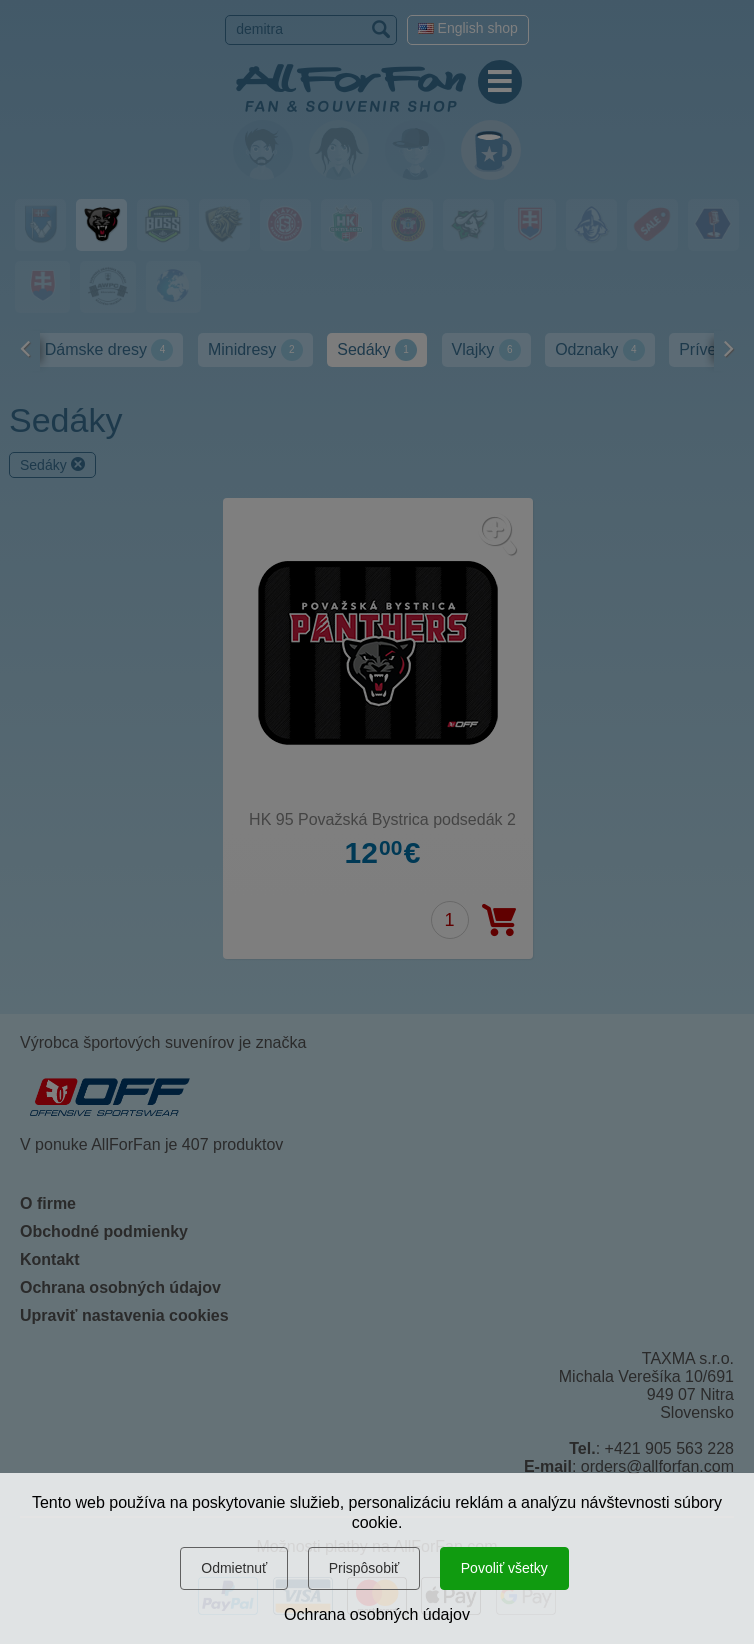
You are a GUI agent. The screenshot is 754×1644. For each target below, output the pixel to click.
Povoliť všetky (504, 1568)
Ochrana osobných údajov (377, 1614)
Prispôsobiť (364, 1568)
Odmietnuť (234, 1568)
